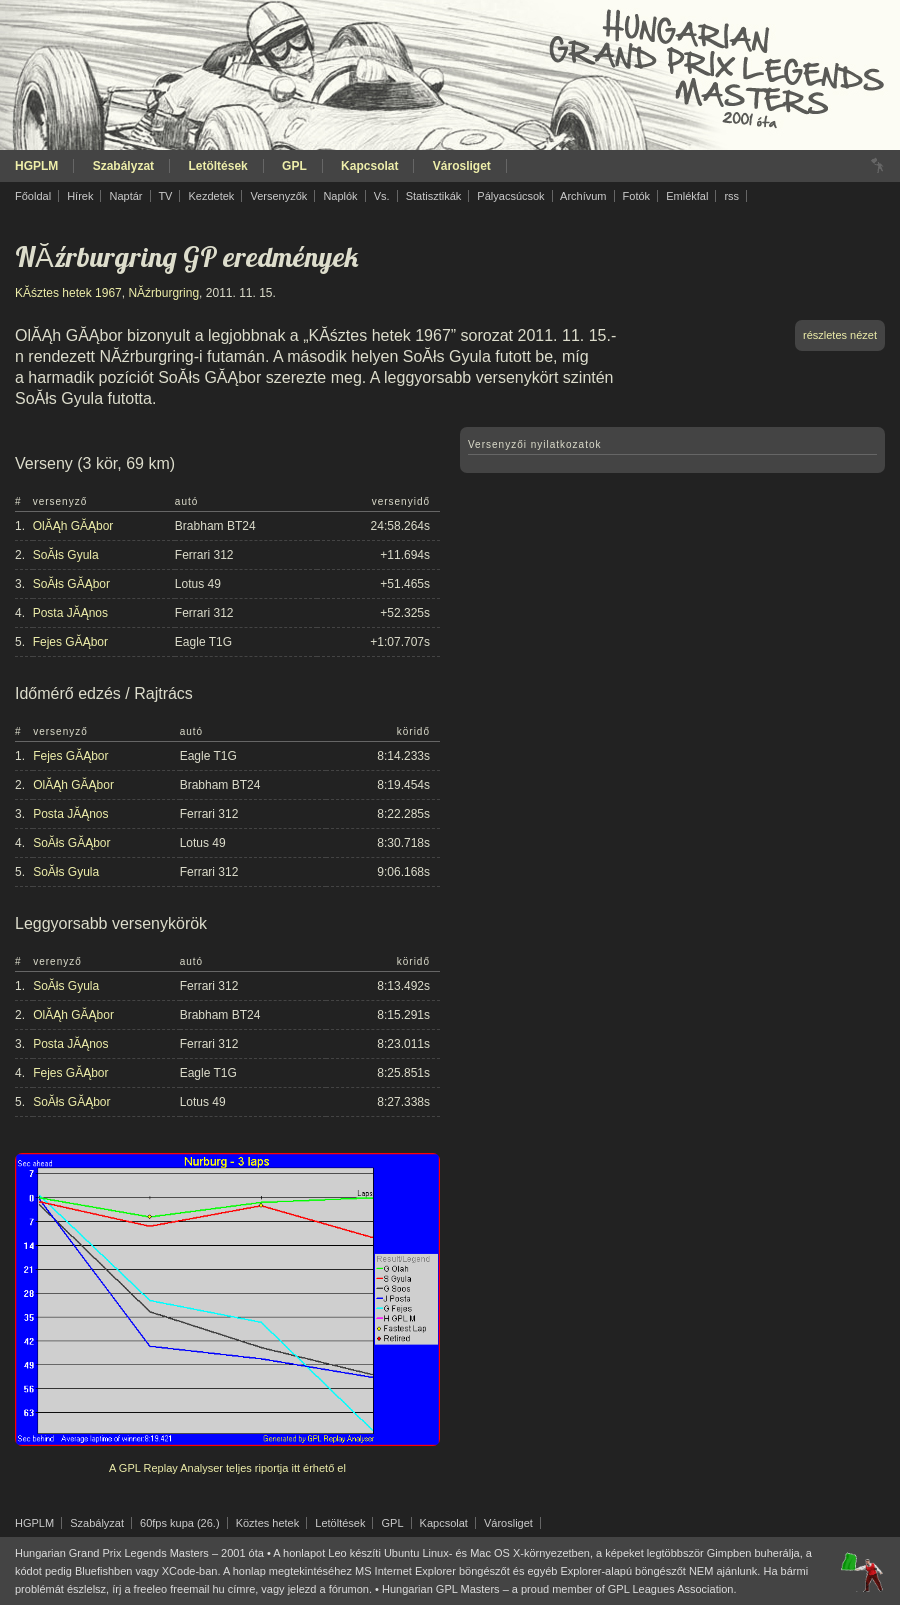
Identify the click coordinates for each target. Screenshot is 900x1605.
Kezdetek (212, 196)
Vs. (382, 196)
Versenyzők (278, 196)
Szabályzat (123, 166)
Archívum (583, 196)
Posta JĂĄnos (70, 613)
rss (731, 196)
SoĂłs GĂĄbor (71, 584)
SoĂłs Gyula (66, 555)
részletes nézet (840, 335)
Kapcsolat (369, 166)
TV (165, 196)
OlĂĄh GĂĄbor (73, 526)
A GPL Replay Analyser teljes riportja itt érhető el (227, 1468)
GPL (294, 166)
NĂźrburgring (163, 293)
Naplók (340, 196)
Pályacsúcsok (510, 196)
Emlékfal (687, 196)
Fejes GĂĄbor (70, 642)
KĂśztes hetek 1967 (68, 293)
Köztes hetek (268, 1523)
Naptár (125, 196)
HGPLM (36, 166)
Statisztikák (434, 196)
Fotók (637, 196)
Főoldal (33, 196)
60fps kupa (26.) (180, 1523)
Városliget (462, 166)
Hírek (80, 196)
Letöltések (217, 166)
